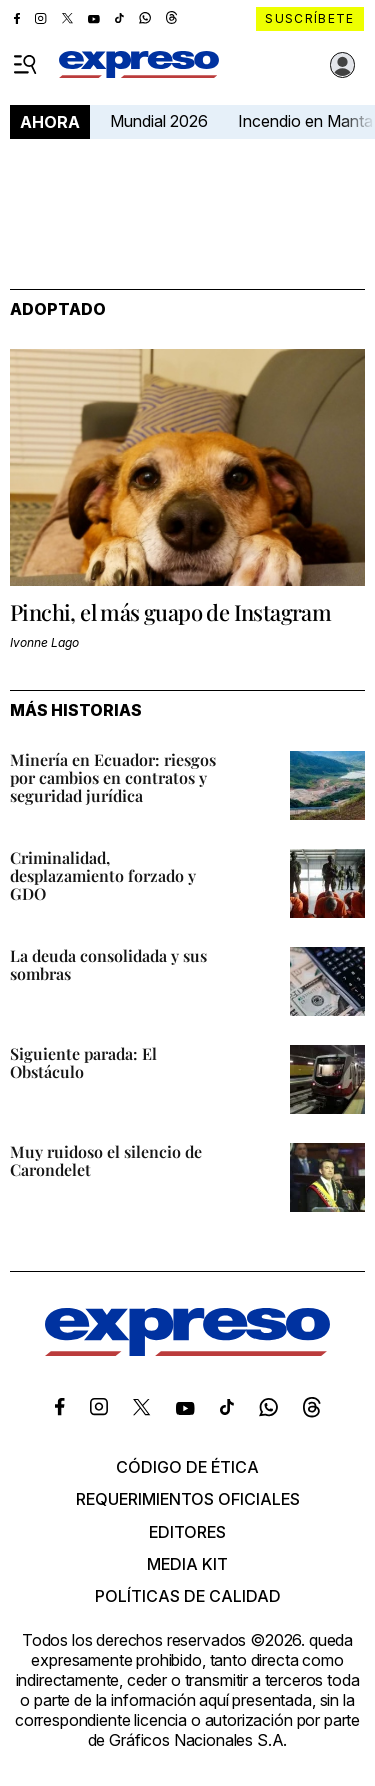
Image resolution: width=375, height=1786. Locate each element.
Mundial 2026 (159, 121)
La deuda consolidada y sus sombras (108, 964)
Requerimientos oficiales (188, 1499)
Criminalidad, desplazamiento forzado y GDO (103, 875)
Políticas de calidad (188, 1596)
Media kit (187, 1564)
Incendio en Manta (305, 121)
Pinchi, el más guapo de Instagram (170, 612)
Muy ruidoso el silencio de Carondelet (106, 1160)
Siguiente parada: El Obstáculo (83, 1062)
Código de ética (187, 1467)
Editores (187, 1532)
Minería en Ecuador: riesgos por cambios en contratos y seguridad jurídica (113, 777)
